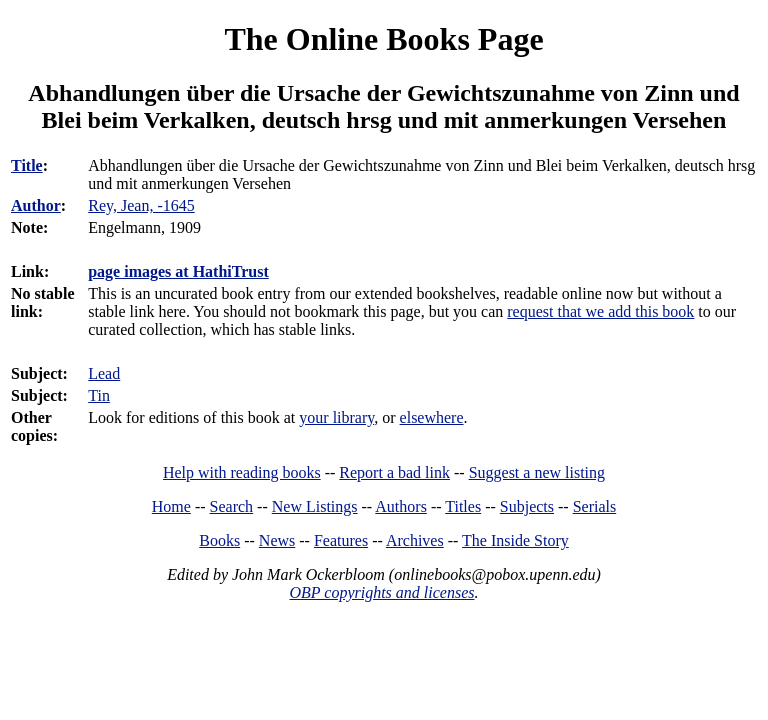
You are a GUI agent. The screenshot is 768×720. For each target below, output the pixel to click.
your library (336, 417)
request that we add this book (600, 311)
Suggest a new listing (537, 472)
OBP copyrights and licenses (381, 592)
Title (27, 165)
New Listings (315, 506)
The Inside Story (515, 540)
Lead (104, 373)
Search (232, 506)
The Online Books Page (383, 39)
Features (341, 540)
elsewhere (432, 417)
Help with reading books (242, 472)
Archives (415, 540)
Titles (463, 506)
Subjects (527, 506)
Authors (401, 506)
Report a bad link (394, 472)
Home (171, 506)
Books (219, 540)
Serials (595, 506)
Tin (99, 395)
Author (36, 205)
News (277, 540)
